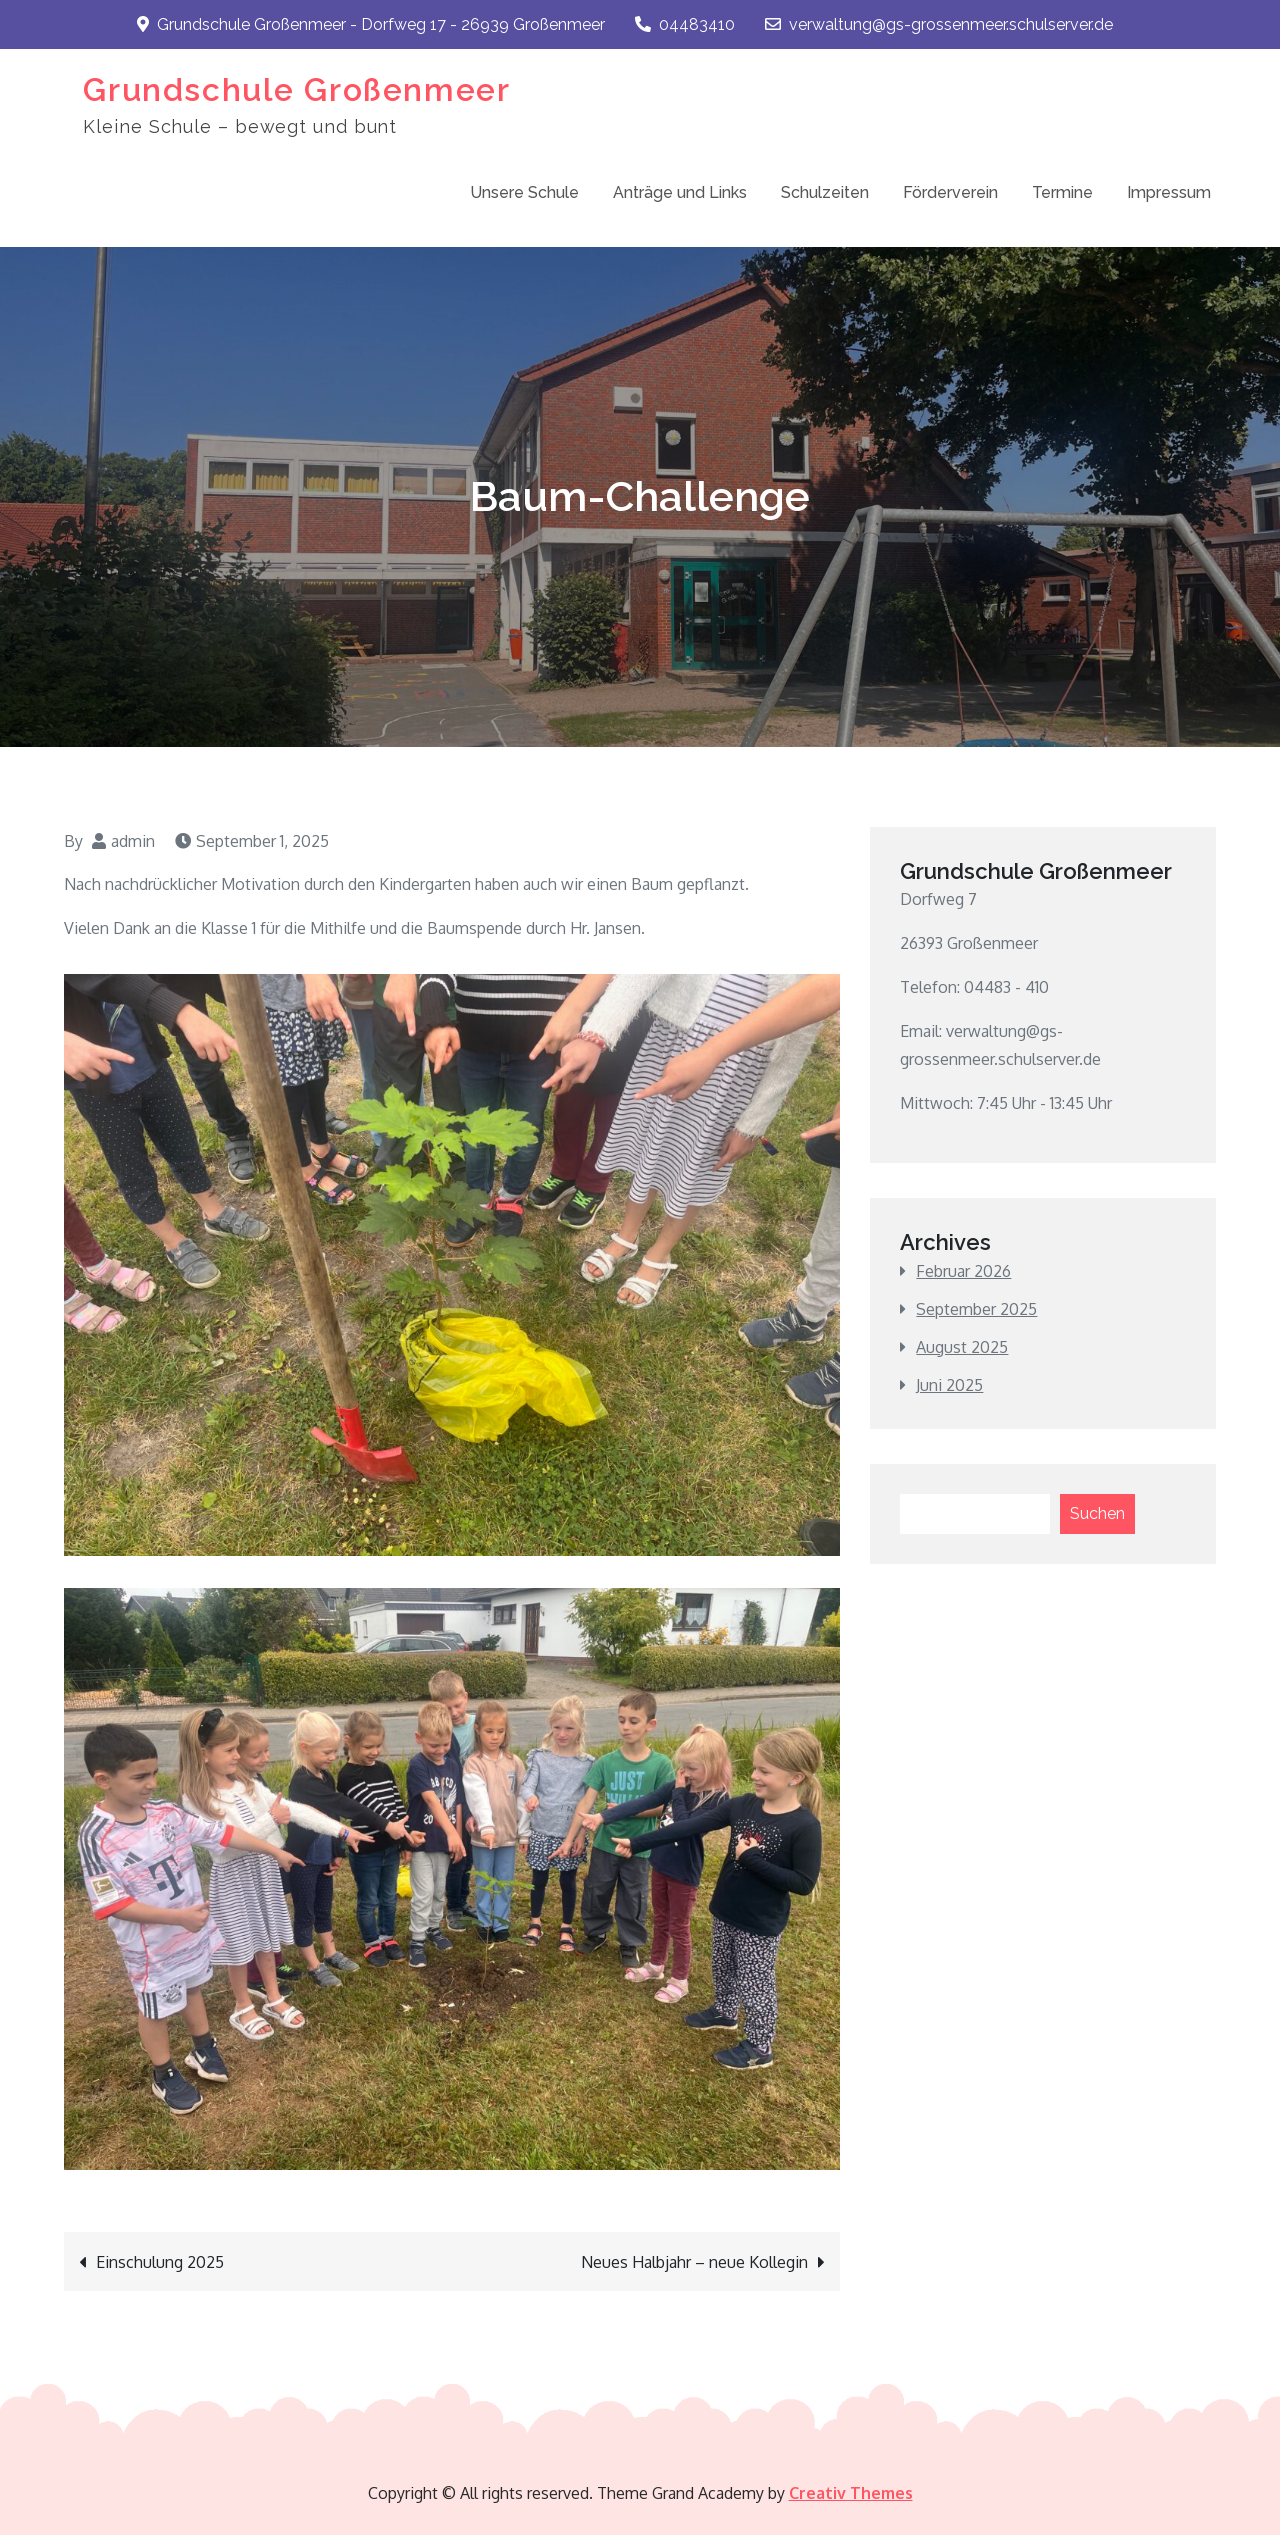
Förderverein (950, 192)
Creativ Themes (851, 2494)
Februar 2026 (963, 1271)
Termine (1062, 192)
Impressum (1169, 192)
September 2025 (976, 1309)
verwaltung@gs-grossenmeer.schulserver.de (939, 24)
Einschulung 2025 (160, 2263)
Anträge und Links (680, 192)
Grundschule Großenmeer (296, 89)
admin (133, 841)
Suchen (1097, 1513)
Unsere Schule (524, 192)
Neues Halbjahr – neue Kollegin (694, 2263)
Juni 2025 (949, 1385)
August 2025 (962, 1347)
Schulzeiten (825, 192)
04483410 (685, 24)
